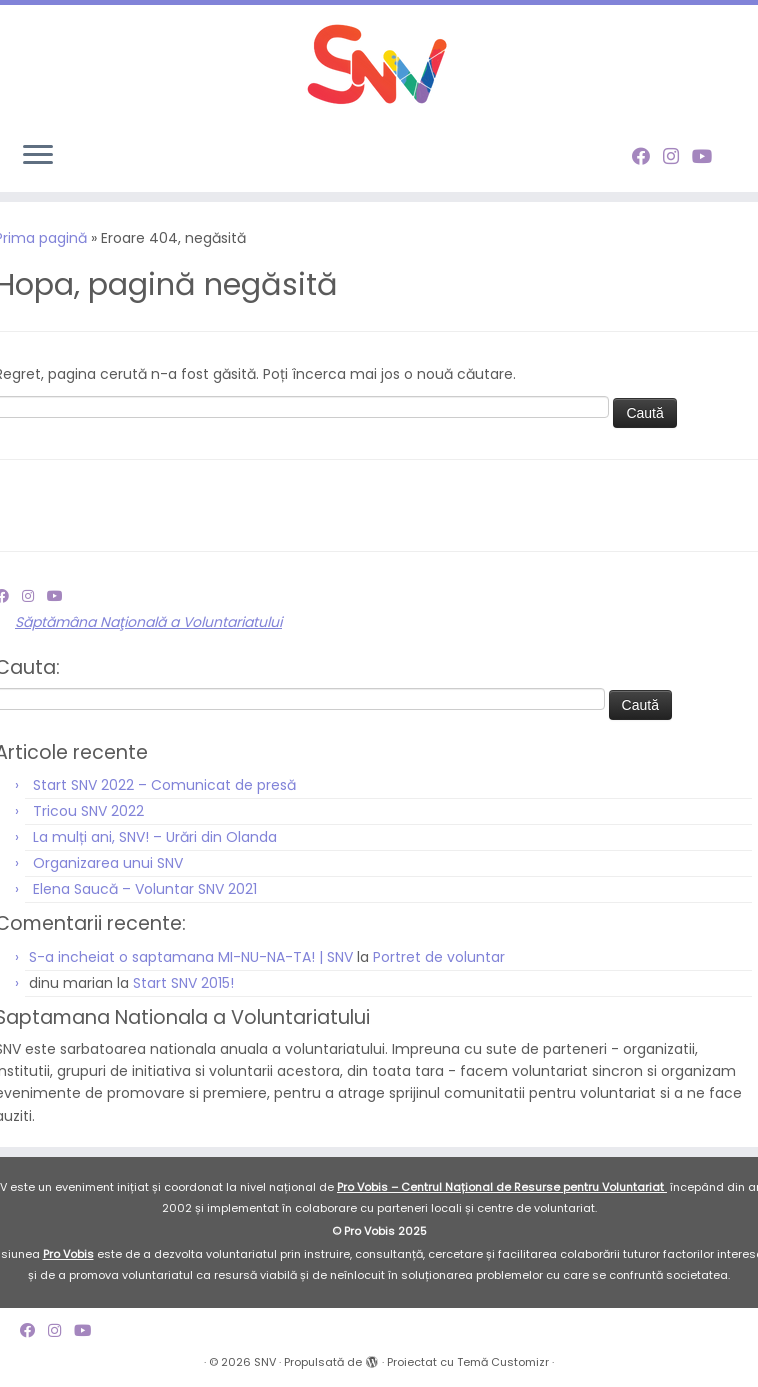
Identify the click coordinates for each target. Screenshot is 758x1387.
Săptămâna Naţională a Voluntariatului (148, 622)
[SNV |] (379, 65)
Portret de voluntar (439, 957)
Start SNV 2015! (183, 983)
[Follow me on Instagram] (677, 156)
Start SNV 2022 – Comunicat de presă (164, 785)
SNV (265, 1362)
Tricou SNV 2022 (88, 811)
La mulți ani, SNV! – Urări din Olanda (155, 837)
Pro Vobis (68, 1254)
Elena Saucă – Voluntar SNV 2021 (145, 889)
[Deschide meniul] (38, 156)
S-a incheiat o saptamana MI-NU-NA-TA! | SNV (191, 957)
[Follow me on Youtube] (708, 156)
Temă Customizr (503, 1362)
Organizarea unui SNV (108, 863)
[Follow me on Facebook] (647, 156)
